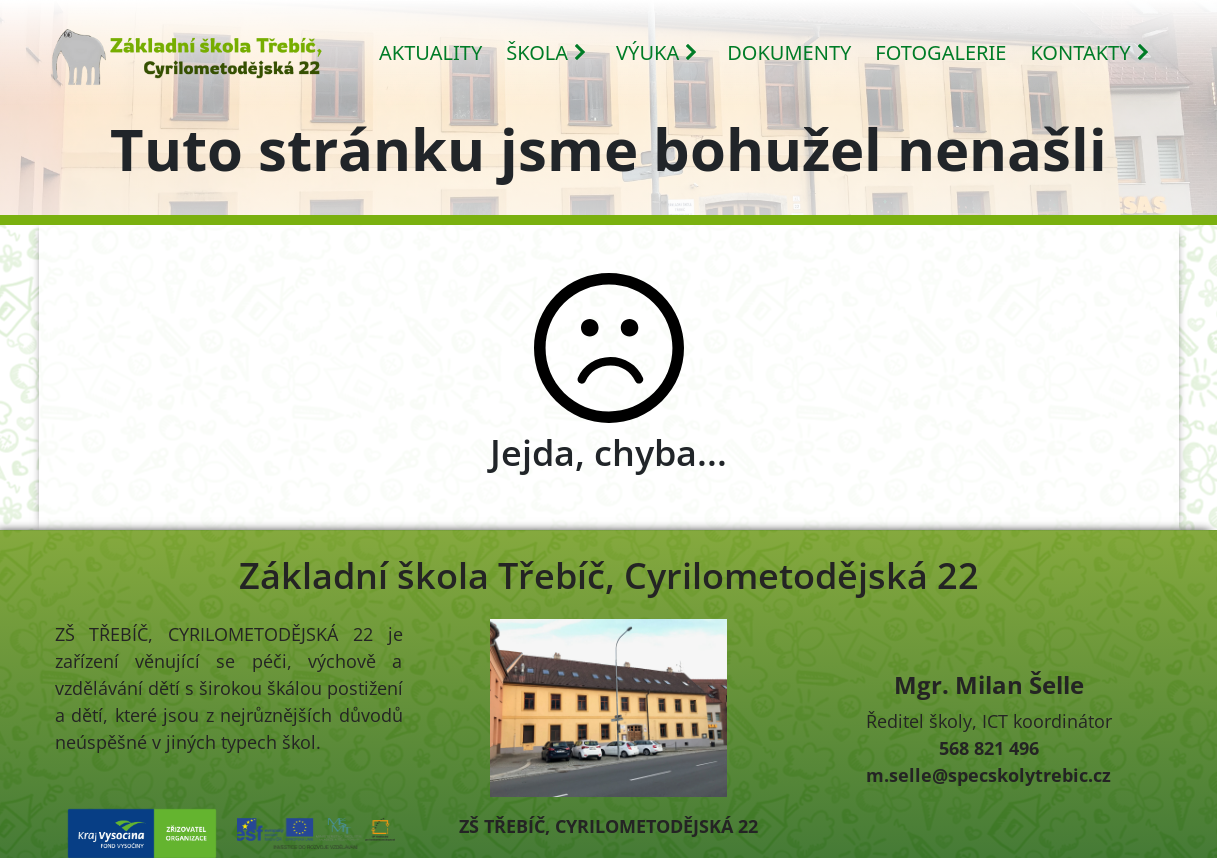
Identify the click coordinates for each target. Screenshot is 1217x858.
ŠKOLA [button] (547, 52)
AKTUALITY (430, 52)
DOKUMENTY (789, 52)
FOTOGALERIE (940, 52)
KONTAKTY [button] (1090, 52)
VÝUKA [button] (657, 52)
